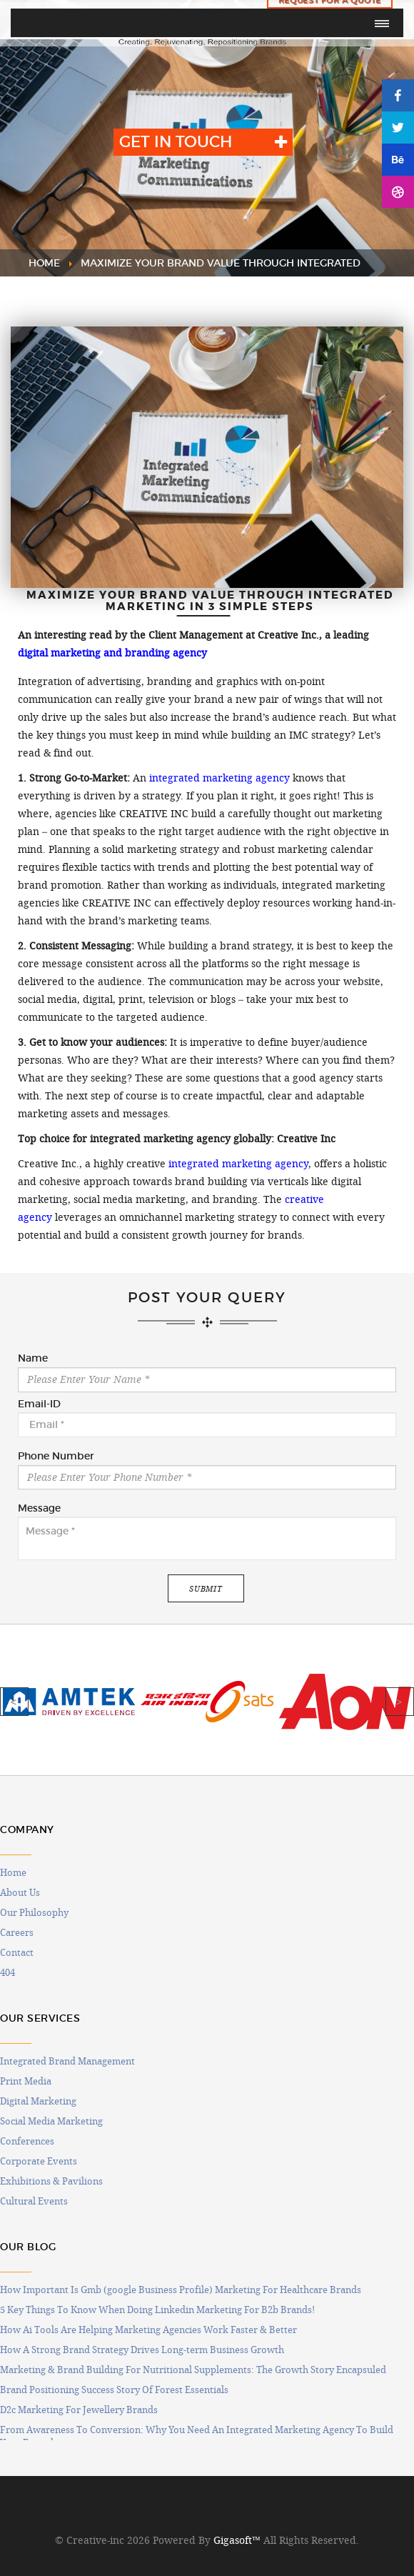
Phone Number (56, 1457)
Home (13, 1872)
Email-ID (39, 1404)
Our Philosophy (34, 1912)
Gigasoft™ (237, 2540)
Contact (17, 1952)
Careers (17, 1932)
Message (39, 1509)
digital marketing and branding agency (112, 653)
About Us (20, 1892)
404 (7, 1972)
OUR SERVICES (40, 2018)
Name (33, 1359)
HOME (44, 262)
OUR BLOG (28, 2247)
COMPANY (27, 1830)
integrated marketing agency (219, 778)
